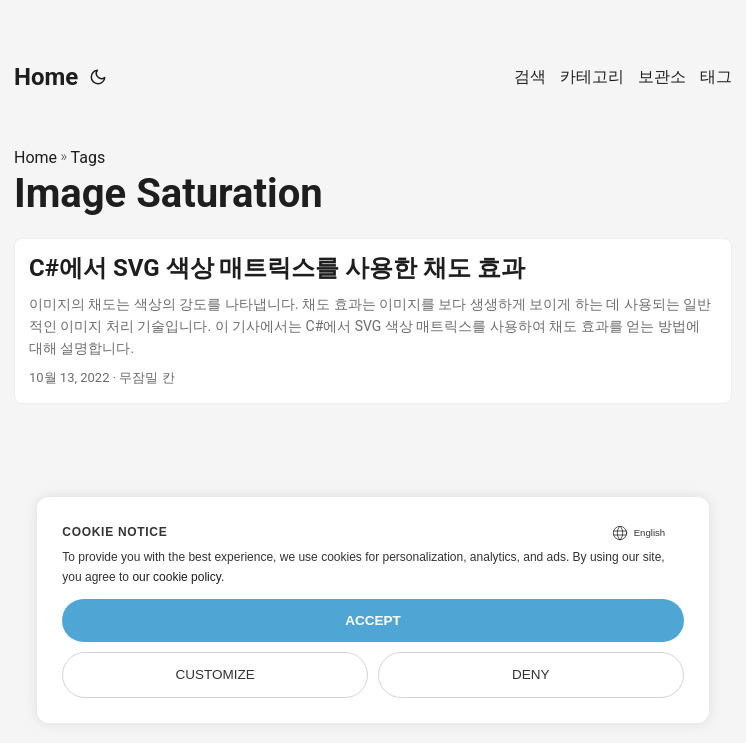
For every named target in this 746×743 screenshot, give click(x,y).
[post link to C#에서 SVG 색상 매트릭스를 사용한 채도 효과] (373, 320)
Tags (88, 157)
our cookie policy (176, 577)
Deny (531, 674)
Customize (215, 674)
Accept (373, 620)
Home (46, 77)
